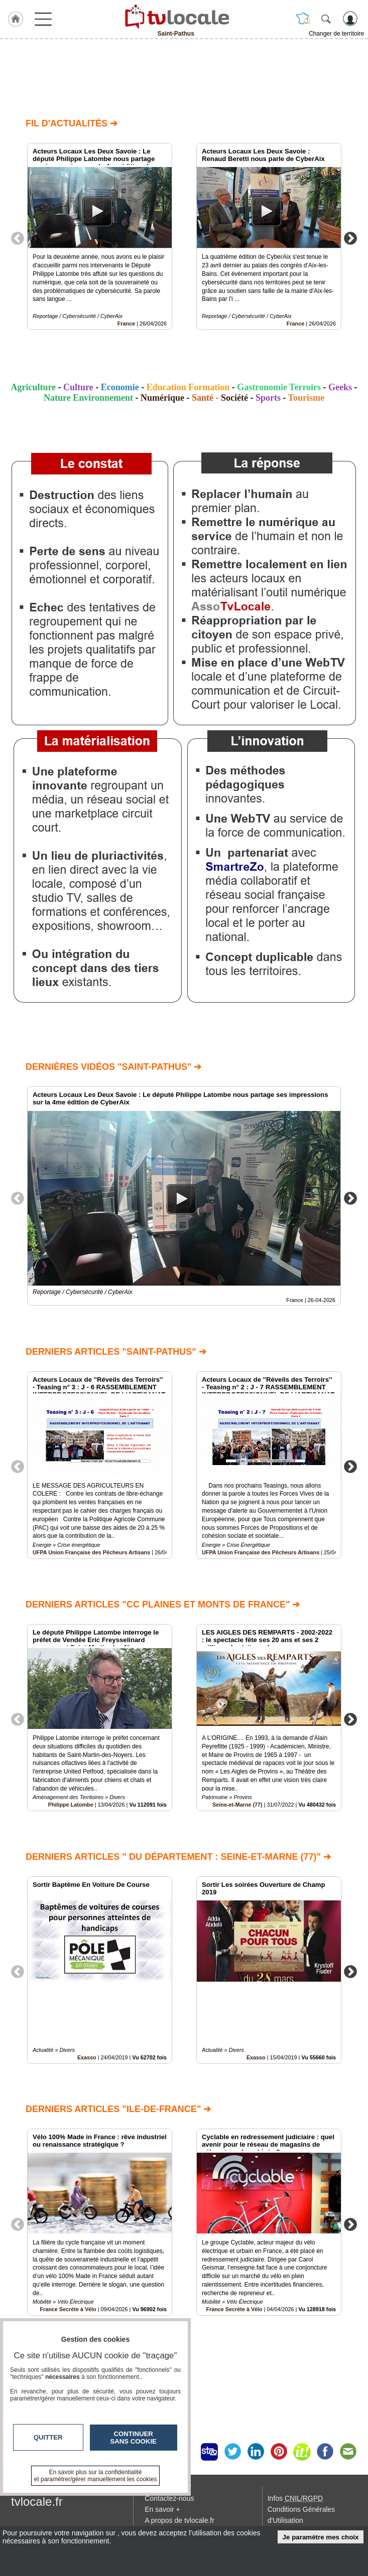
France (126, 323)
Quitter (48, 2437)
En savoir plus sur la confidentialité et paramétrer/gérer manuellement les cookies (95, 2476)
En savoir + (162, 2509)
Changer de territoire (336, 33)
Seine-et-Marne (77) (237, 1805)
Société (234, 398)
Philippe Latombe (70, 1805)
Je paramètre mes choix (321, 2537)
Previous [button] (17, 238)
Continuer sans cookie (133, 2437)
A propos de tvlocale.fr (179, 2520)
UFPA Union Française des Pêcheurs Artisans (91, 1552)
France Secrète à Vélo (234, 2310)
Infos (295, 2498)
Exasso (86, 2057)
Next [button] (350, 238)
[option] (99, 236)
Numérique (162, 398)
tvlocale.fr (37, 2501)
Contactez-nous (169, 2498)
